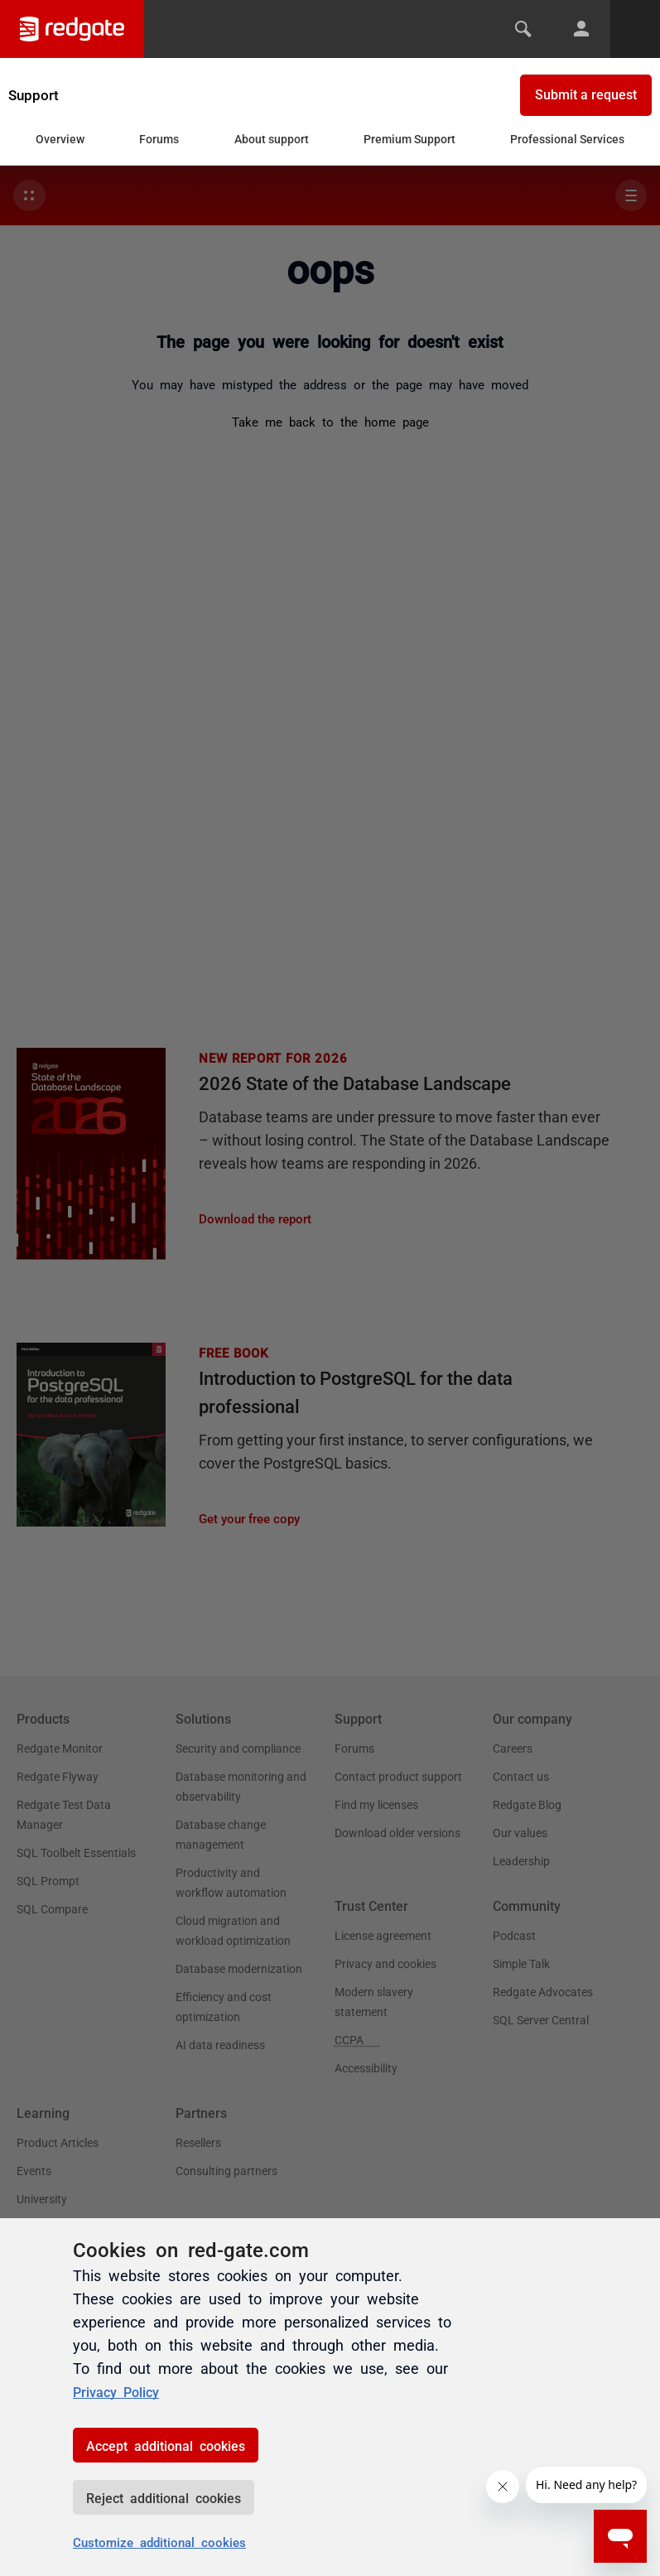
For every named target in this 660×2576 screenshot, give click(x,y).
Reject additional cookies (163, 2497)
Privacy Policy (121, 2390)
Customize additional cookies (159, 2541)
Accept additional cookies (165, 2445)
